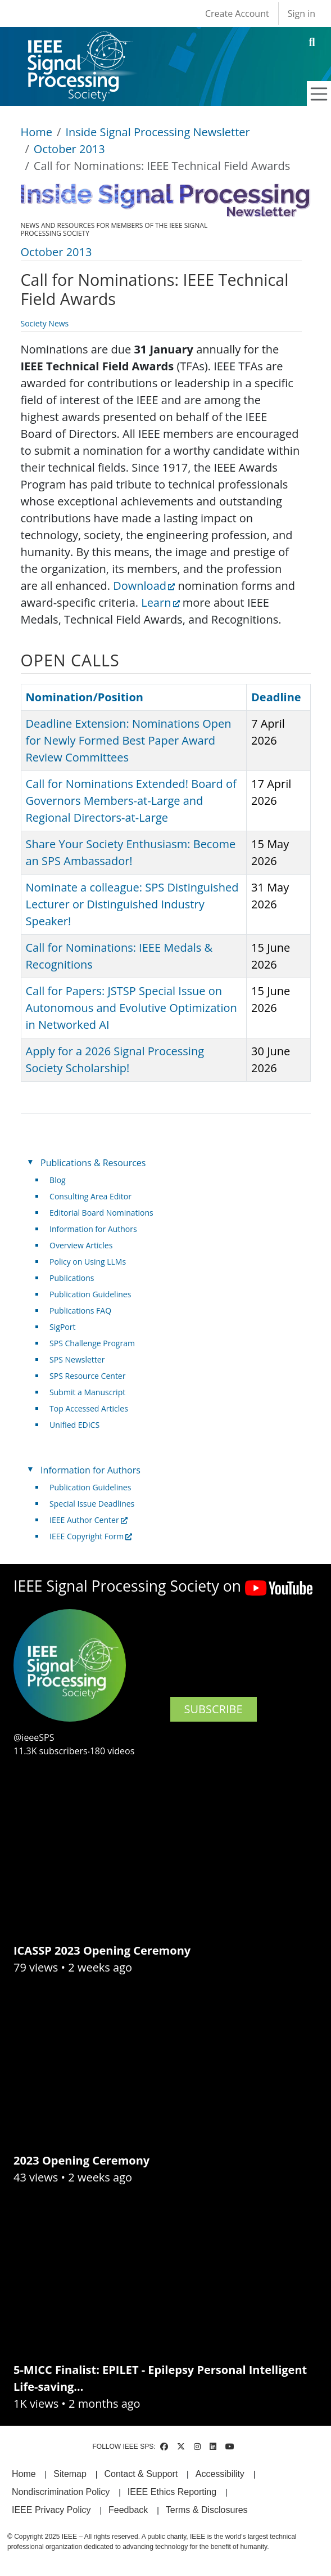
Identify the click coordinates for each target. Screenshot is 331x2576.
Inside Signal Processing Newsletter (157, 132)
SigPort (62, 1326)
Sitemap (70, 2474)
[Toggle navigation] (319, 94)
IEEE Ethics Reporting (172, 2492)
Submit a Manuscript (87, 1392)
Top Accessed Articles (88, 1408)
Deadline (276, 697)
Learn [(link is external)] (160, 602)
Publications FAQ (80, 1310)
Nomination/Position (84, 697)
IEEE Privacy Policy (51, 2510)
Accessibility (220, 2474)
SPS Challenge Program (92, 1343)
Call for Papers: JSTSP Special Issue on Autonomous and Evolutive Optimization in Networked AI (131, 1007)
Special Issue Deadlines (91, 1503)
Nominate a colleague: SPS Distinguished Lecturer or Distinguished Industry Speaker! (132, 904)
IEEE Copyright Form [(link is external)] (90, 1536)
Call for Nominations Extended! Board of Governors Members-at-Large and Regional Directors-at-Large (131, 800)
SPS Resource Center (87, 1375)
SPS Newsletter (77, 1359)
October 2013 (69, 148)
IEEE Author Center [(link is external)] (88, 1520)
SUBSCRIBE (213, 1709)
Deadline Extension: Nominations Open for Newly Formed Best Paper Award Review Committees (129, 740)
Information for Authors (93, 1229)
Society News (45, 323)
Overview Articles (80, 1245)
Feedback (128, 2510)
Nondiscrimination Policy (61, 2492)
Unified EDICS (74, 1424)
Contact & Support (141, 2474)
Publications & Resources (93, 1163)
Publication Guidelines (90, 1294)
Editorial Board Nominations (101, 1212)
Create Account (237, 13)
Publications (71, 1278)
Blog (57, 1180)
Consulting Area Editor (90, 1196)
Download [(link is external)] (144, 585)
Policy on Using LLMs (87, 1261)
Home (37, 132)
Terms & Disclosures (207, 2510)
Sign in (301, 13)
